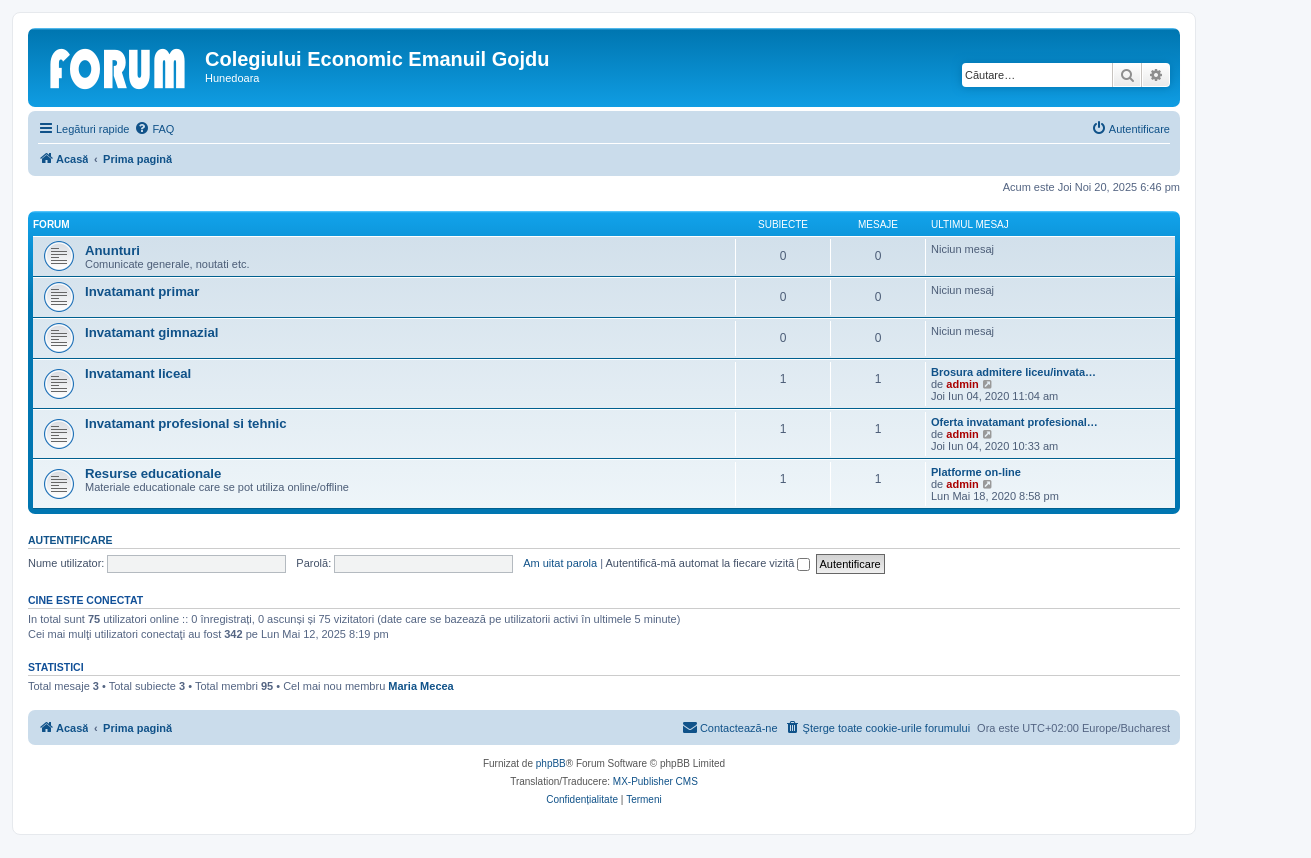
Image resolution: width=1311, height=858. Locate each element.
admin (962, 384)
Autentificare (70, 540)
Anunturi (112, 250)
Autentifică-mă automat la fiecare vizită (707, 563)
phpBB (551, 763)
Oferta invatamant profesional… (1014, 422)
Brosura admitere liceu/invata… (1013, 372)
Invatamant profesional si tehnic (186, 423)
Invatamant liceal (138, 373)
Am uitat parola (560, 563)
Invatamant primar (142, 291)
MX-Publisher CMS (655, 781)
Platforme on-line (976, 472)
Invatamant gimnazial (151, 332)
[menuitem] (154, 129)
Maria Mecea (420, 686)
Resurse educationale (153, 473)
